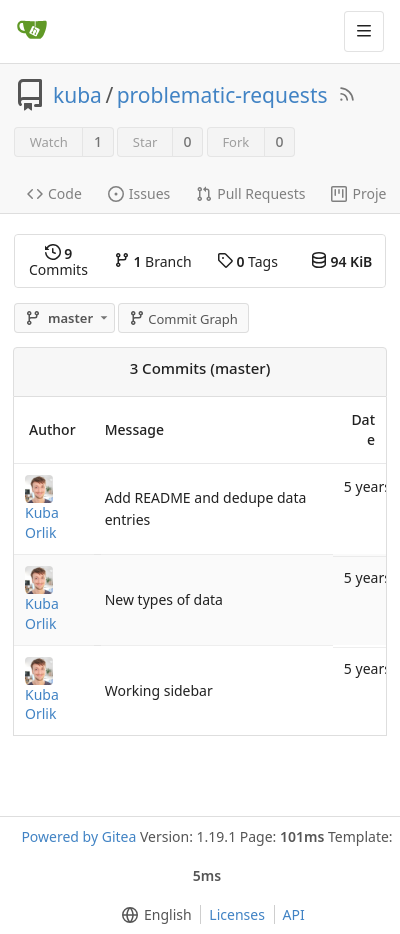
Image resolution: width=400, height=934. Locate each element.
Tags (247, 261)
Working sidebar (159, 690)
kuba (77, 95)
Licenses (237, 914)
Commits (58, 261)
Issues (139, 193)
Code (54, 193)
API (294, 914)
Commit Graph (183, 319)
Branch (153, 261)
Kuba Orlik (42, 522)
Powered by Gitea (78, 836)
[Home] (32, 31)
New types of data (164, 599)
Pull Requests (250, 193)
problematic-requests (222, 95)
